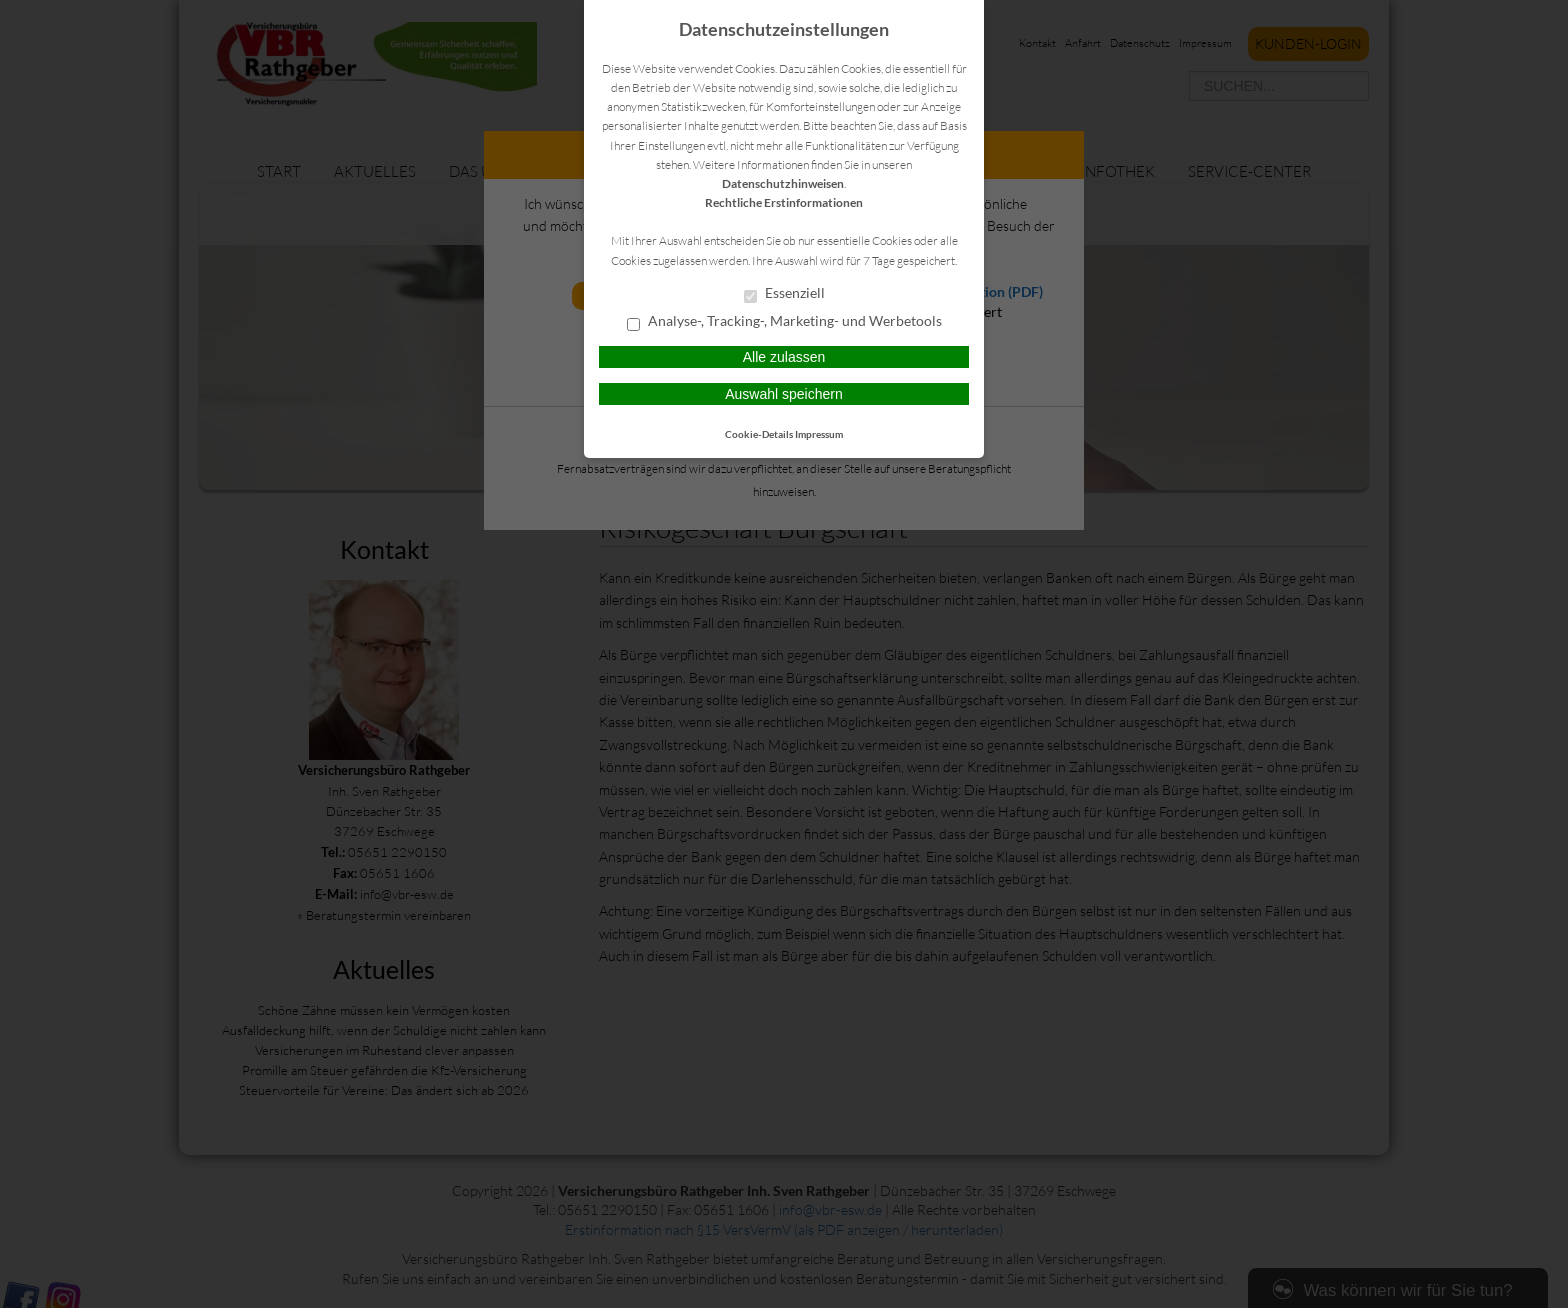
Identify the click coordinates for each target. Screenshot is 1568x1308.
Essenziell (784, 294)
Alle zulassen (784, 357)
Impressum (819, 434)
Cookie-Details (759, 434)
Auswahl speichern (784, 394)
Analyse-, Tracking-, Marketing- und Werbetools (784, 322)
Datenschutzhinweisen (783, 183)
